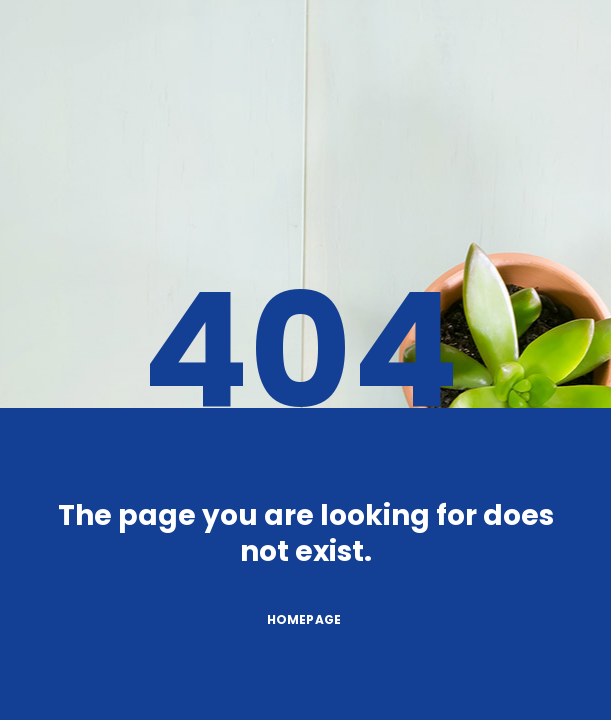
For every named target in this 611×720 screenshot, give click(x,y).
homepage (315, 619)
